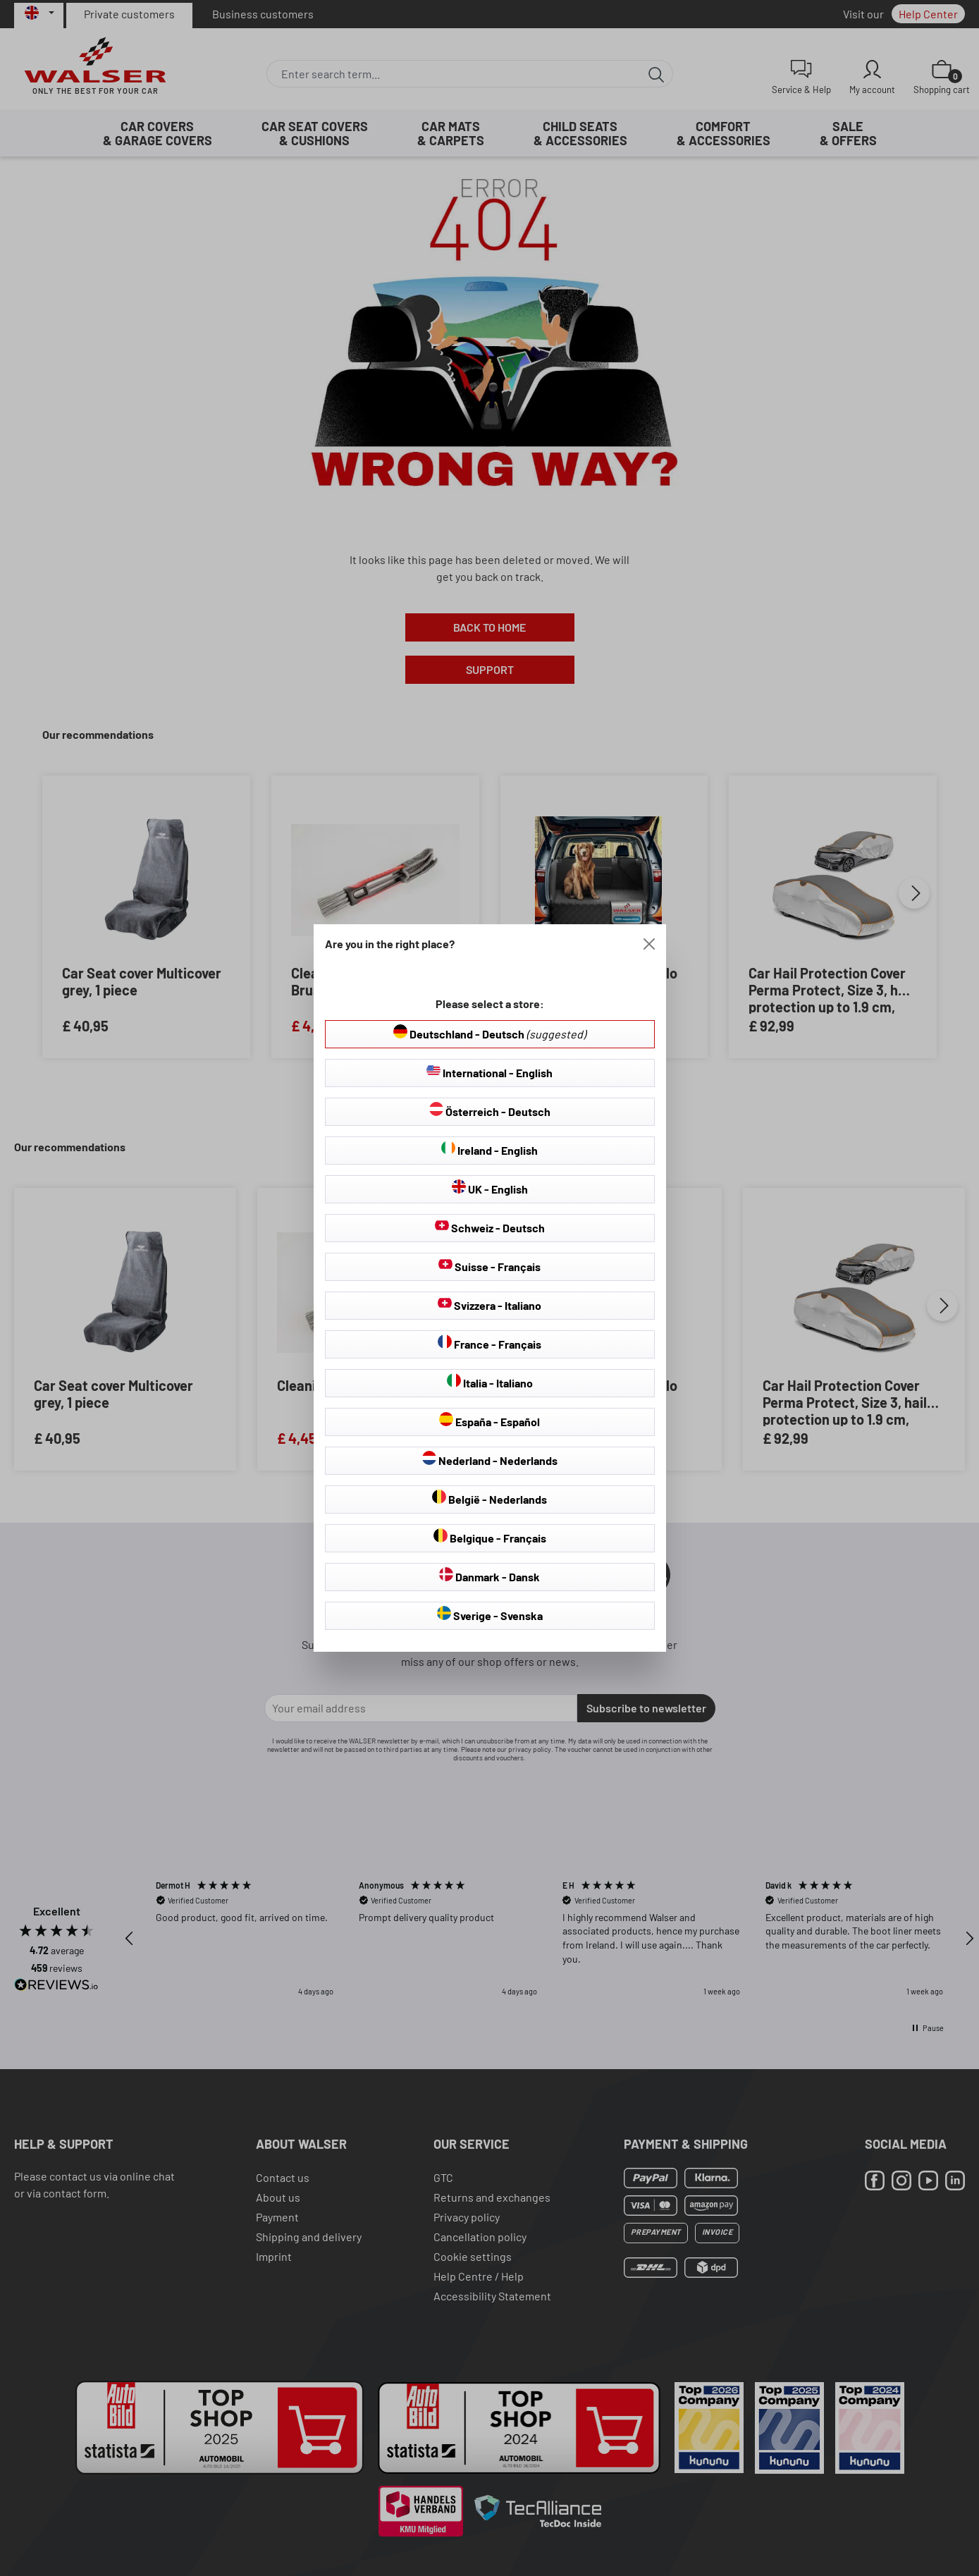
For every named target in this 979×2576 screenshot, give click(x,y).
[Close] (649, 944)
